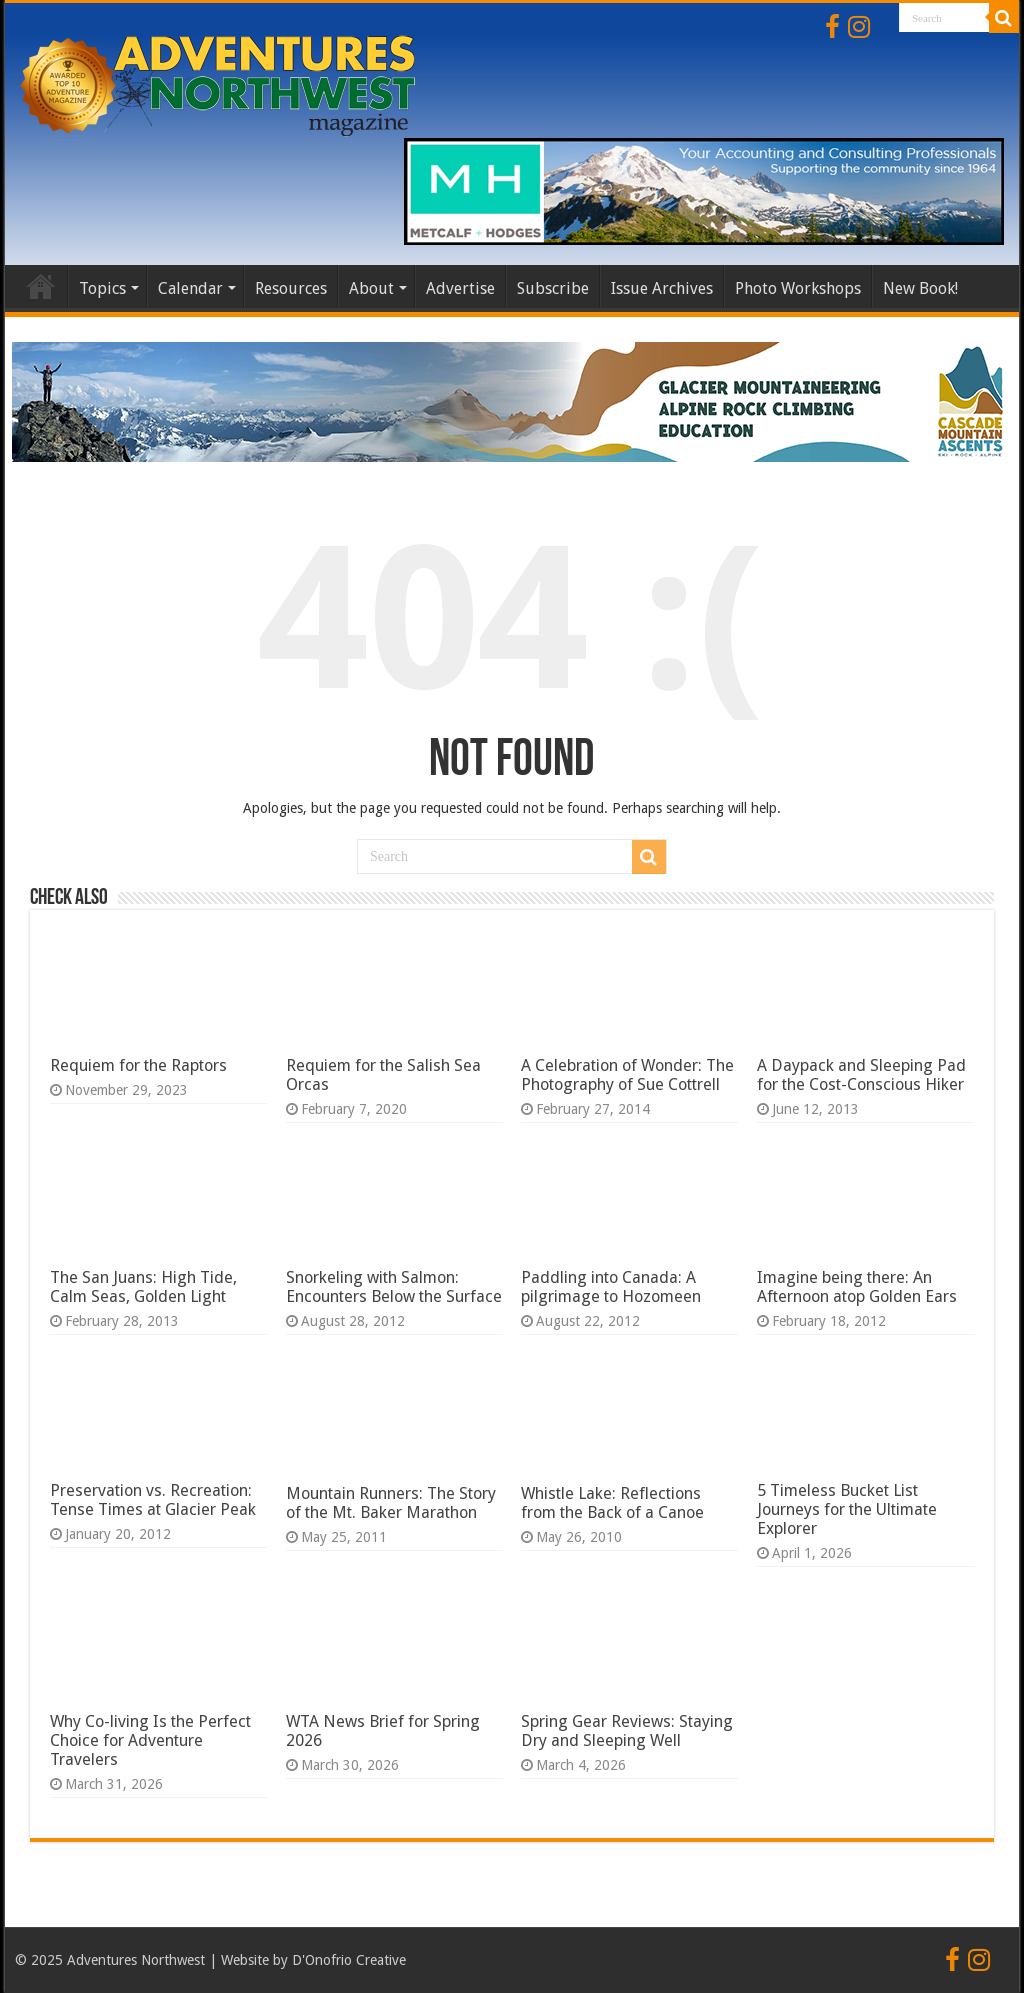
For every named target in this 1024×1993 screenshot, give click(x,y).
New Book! (920, 288)
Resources (291, 288)
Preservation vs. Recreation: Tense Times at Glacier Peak (153, 1500)
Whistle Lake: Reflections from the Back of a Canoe (612, 1503)
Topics (102, 288)
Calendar (190, 288)
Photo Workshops (798, 288)
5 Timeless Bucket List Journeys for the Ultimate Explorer (847, 1509)
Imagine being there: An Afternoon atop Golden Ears (857, 1287)
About (371, 288)
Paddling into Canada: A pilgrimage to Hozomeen (611, 1287)
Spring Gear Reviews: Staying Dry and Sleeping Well (627, 1731)
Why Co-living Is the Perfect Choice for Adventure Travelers (150, 1740)
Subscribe (553, 288)
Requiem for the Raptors (138, 1065)
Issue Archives (662, 288)
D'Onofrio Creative (349, 1960)
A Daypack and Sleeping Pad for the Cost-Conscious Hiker (861, 1075)
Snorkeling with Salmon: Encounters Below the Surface (394, 1287)
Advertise (460, 288)
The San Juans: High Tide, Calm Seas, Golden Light (143, 1287)
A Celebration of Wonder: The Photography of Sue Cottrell (627, 1075)
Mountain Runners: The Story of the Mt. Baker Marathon (391, 1503)
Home (41, 286)
